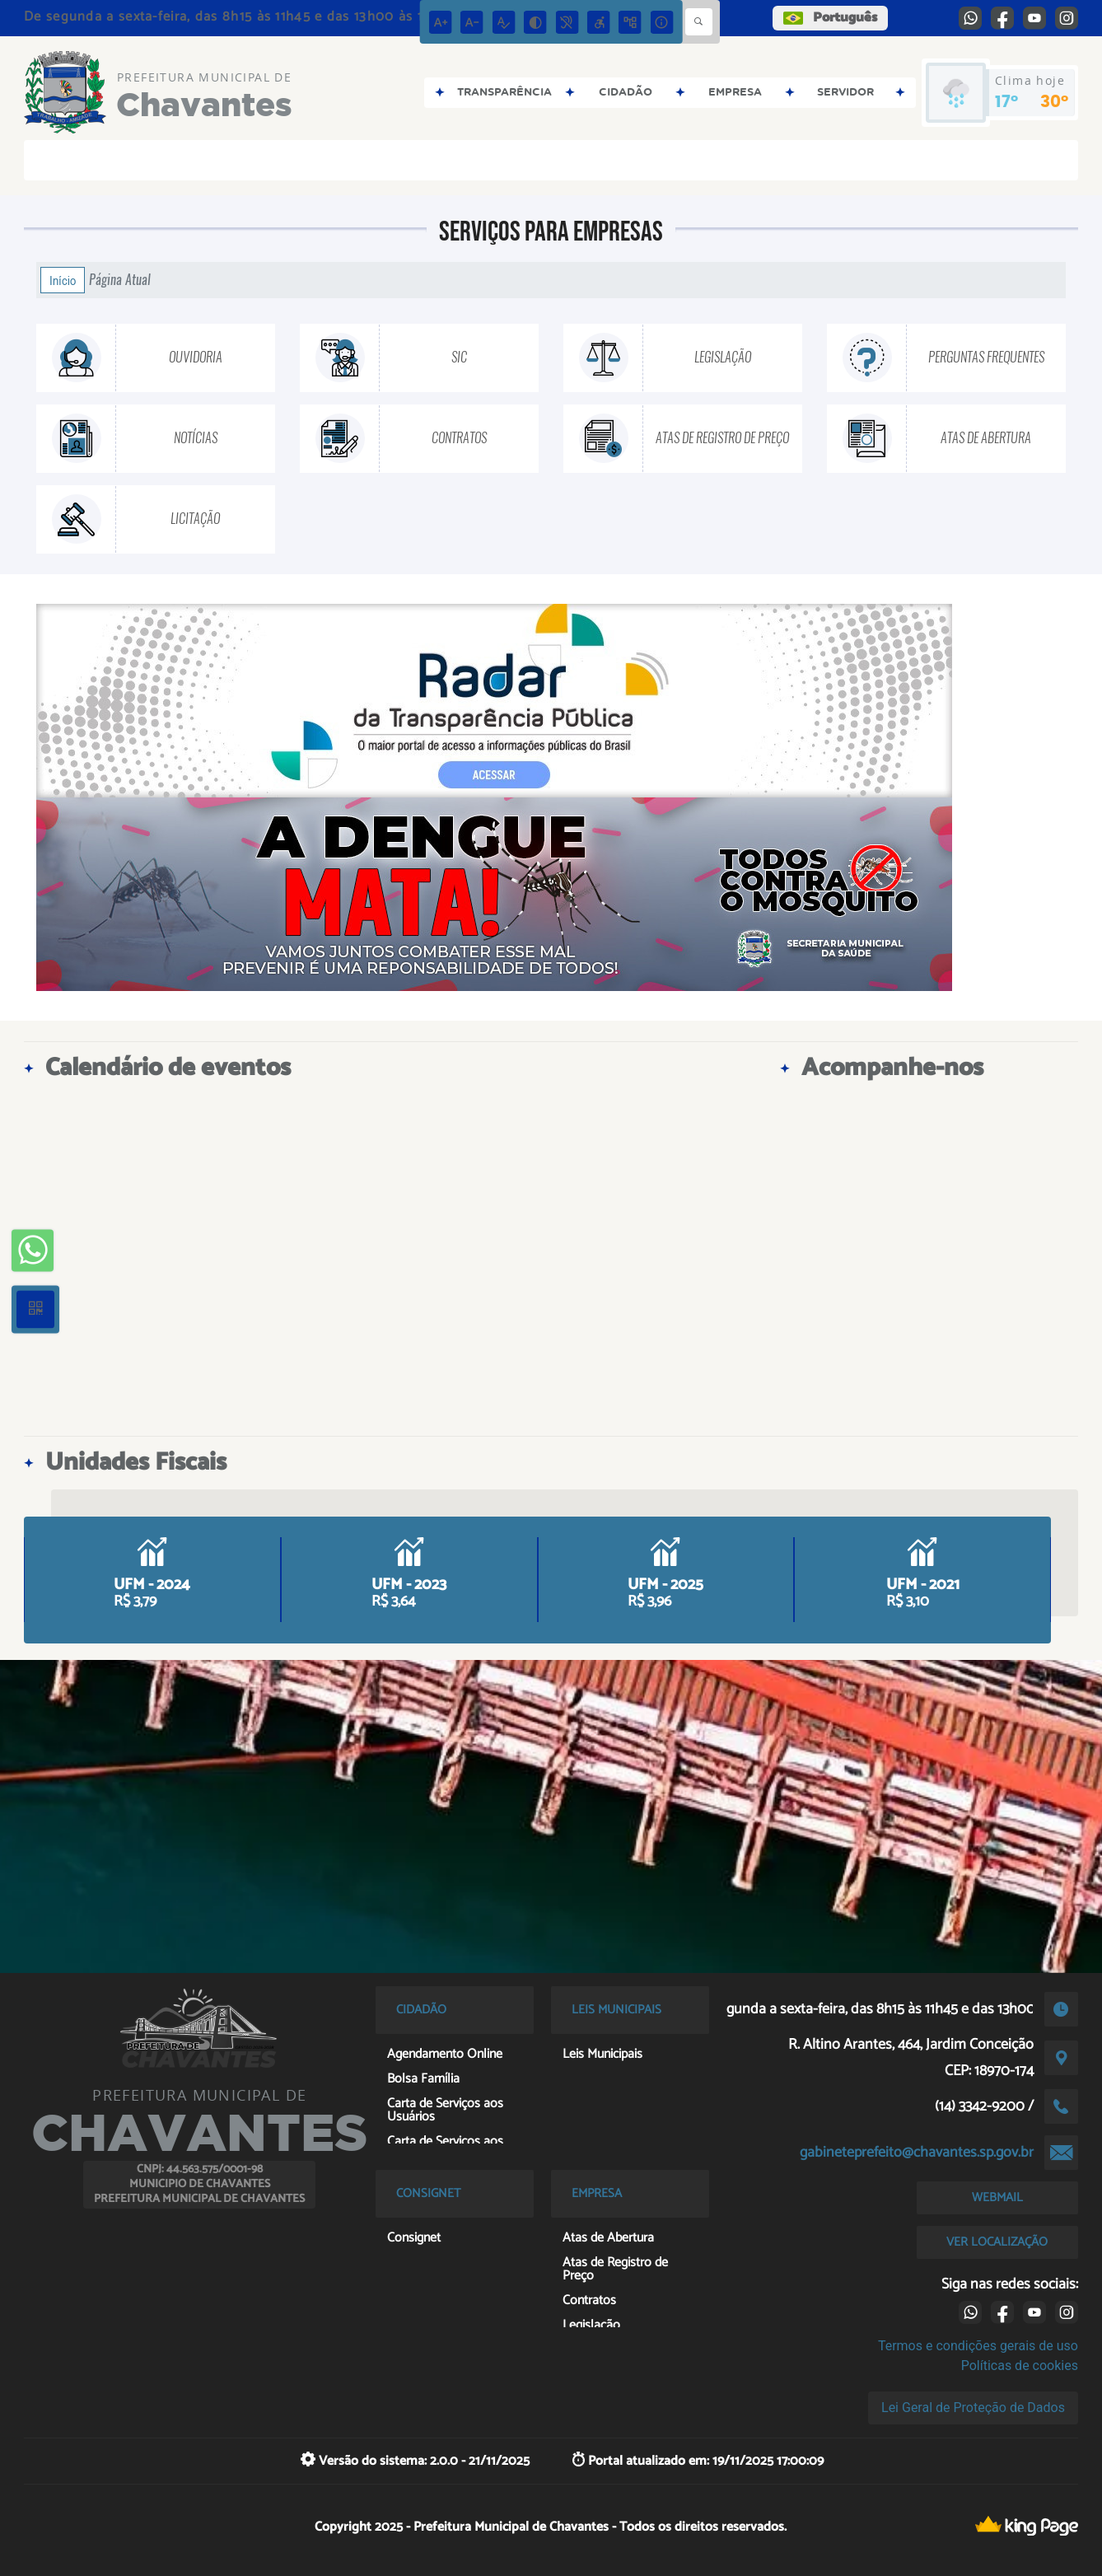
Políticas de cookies (1019, 2365)
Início (62, 280)
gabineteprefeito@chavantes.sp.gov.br (917, 2152)
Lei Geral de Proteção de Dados (973, 2407)
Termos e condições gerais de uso (978, 2346)
